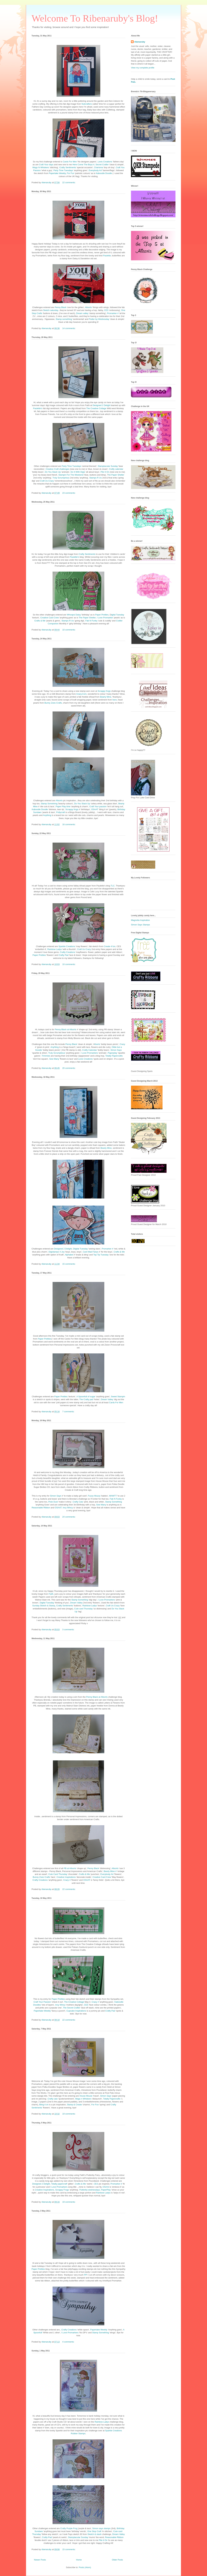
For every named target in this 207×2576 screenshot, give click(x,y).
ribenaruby (139, 42)
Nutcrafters (87, 104)
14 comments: (69, 328)
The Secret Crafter (71, 2008)
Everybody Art (95, 170)
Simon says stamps (101, 2528)
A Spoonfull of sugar (85, 1396)
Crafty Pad (63, 955)
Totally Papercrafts (114, 1056)
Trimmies (46, 1056)
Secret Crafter (102, 164)
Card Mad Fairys (90, 1252)
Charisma (98, 167)
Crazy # (95, 2002)
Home (79, 2560)
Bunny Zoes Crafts (53, 703)
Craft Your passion (98, 806)
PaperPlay (106, 2190)
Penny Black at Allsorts (65, 1029)
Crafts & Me (39, 620)
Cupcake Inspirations (76, 2011)
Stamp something (63, 319)
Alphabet (69, 1254)
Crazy (122, 1044)
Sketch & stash (94, 2534)
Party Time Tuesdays (63, 170)
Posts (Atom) (85, 2567)
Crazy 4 (67, 1880)
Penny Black (60, 307)
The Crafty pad (86, 1399)
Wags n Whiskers (83, 2099)
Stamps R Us (95, 478)
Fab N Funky (91, 620)
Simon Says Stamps (140, 924)
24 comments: (69, 1517)
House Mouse (85, 2096)
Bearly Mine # (110, 1871)
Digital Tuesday (47, 1602)
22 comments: (69, 182)
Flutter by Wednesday (99, 319)
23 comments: (69, 493)
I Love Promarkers (89, 1053)
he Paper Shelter (116, 475)
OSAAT (94, 809)
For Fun (70, 173)
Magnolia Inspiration (140, 920)
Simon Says (116, 1050)
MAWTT (113, 1496)
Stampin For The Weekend (70, 475)
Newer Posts (40, 2560)
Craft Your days (46, 164)
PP (85, 2275)
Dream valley (82, 313)
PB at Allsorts (70, 1868)
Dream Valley (107, 1399)
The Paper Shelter (87, 617)
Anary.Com (81, 694)
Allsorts (88, 307)
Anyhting (54, 1047)
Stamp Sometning (49, 803)
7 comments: (68, 1411)
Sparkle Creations (66, 946)
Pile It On (104, 472)
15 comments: (69, 1264)
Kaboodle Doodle (104, 173)
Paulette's (38, 408)
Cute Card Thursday (57, 1874)
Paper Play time (63, 806)
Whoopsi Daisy (74, 614)
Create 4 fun (109, 946)
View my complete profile (142, 67)
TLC (113, 885)
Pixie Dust (53, 1502)
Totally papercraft (59, 2184)
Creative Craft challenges (57, 469)
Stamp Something (113, 1502)
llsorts (97, 1044)
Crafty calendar (116, 469)
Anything (47, 815)
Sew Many (54, 1059)
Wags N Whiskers (40, 167)
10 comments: (69, 630)
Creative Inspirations (66, 1877)
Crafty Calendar (89, 1050)
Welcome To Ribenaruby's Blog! (95, 18)
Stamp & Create (74, 2104)
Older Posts (117, 2560)
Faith (51, 1594)
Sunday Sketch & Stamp (43, 1605)
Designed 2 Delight (101, 405)
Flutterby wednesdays (89, 2190)
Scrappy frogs (104, 691)
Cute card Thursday (83, 1608)
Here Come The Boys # (83, 164)
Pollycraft (60, 812)
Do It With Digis (78, 472)
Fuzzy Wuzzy (94, 1496)
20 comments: (69, 1068)
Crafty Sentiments (67, 167)
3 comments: (68, 1629)
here (115, 700)
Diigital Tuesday (80, 1248)
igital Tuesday (117, 614)
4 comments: (68, 2342)
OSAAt (106, 2187)
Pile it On (103, 2540)
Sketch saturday (50, 310)
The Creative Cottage (96, 408)
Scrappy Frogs (62, 2190)
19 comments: (69, 2114)
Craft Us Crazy (47, 481)
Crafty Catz (78, 1502)
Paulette (107, 255)
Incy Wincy (68, 1507)
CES (106, 310)
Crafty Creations (67, 952)
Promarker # (113, 313)
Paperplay (112, 1053)
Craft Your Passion (42, 2002)
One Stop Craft (94, 2531)
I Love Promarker (105, 617)
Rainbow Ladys (54, 949)
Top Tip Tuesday (101, 1254)
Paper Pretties (102, 614)
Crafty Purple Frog (68, 2528)
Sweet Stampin (118, 1396)
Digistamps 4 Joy (57, 1252)
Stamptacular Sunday (107, 466)
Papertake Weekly (57, 173)
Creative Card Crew (49, 617)
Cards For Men (70, 161)
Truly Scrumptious (56, 1053)
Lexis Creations (105, 161)
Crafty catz (53, 2099)
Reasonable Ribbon (41, 1507)
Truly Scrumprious (60, 478)
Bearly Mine (105, 697)
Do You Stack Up (53, 472)
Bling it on (44, 2104)
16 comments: (69, 824)
